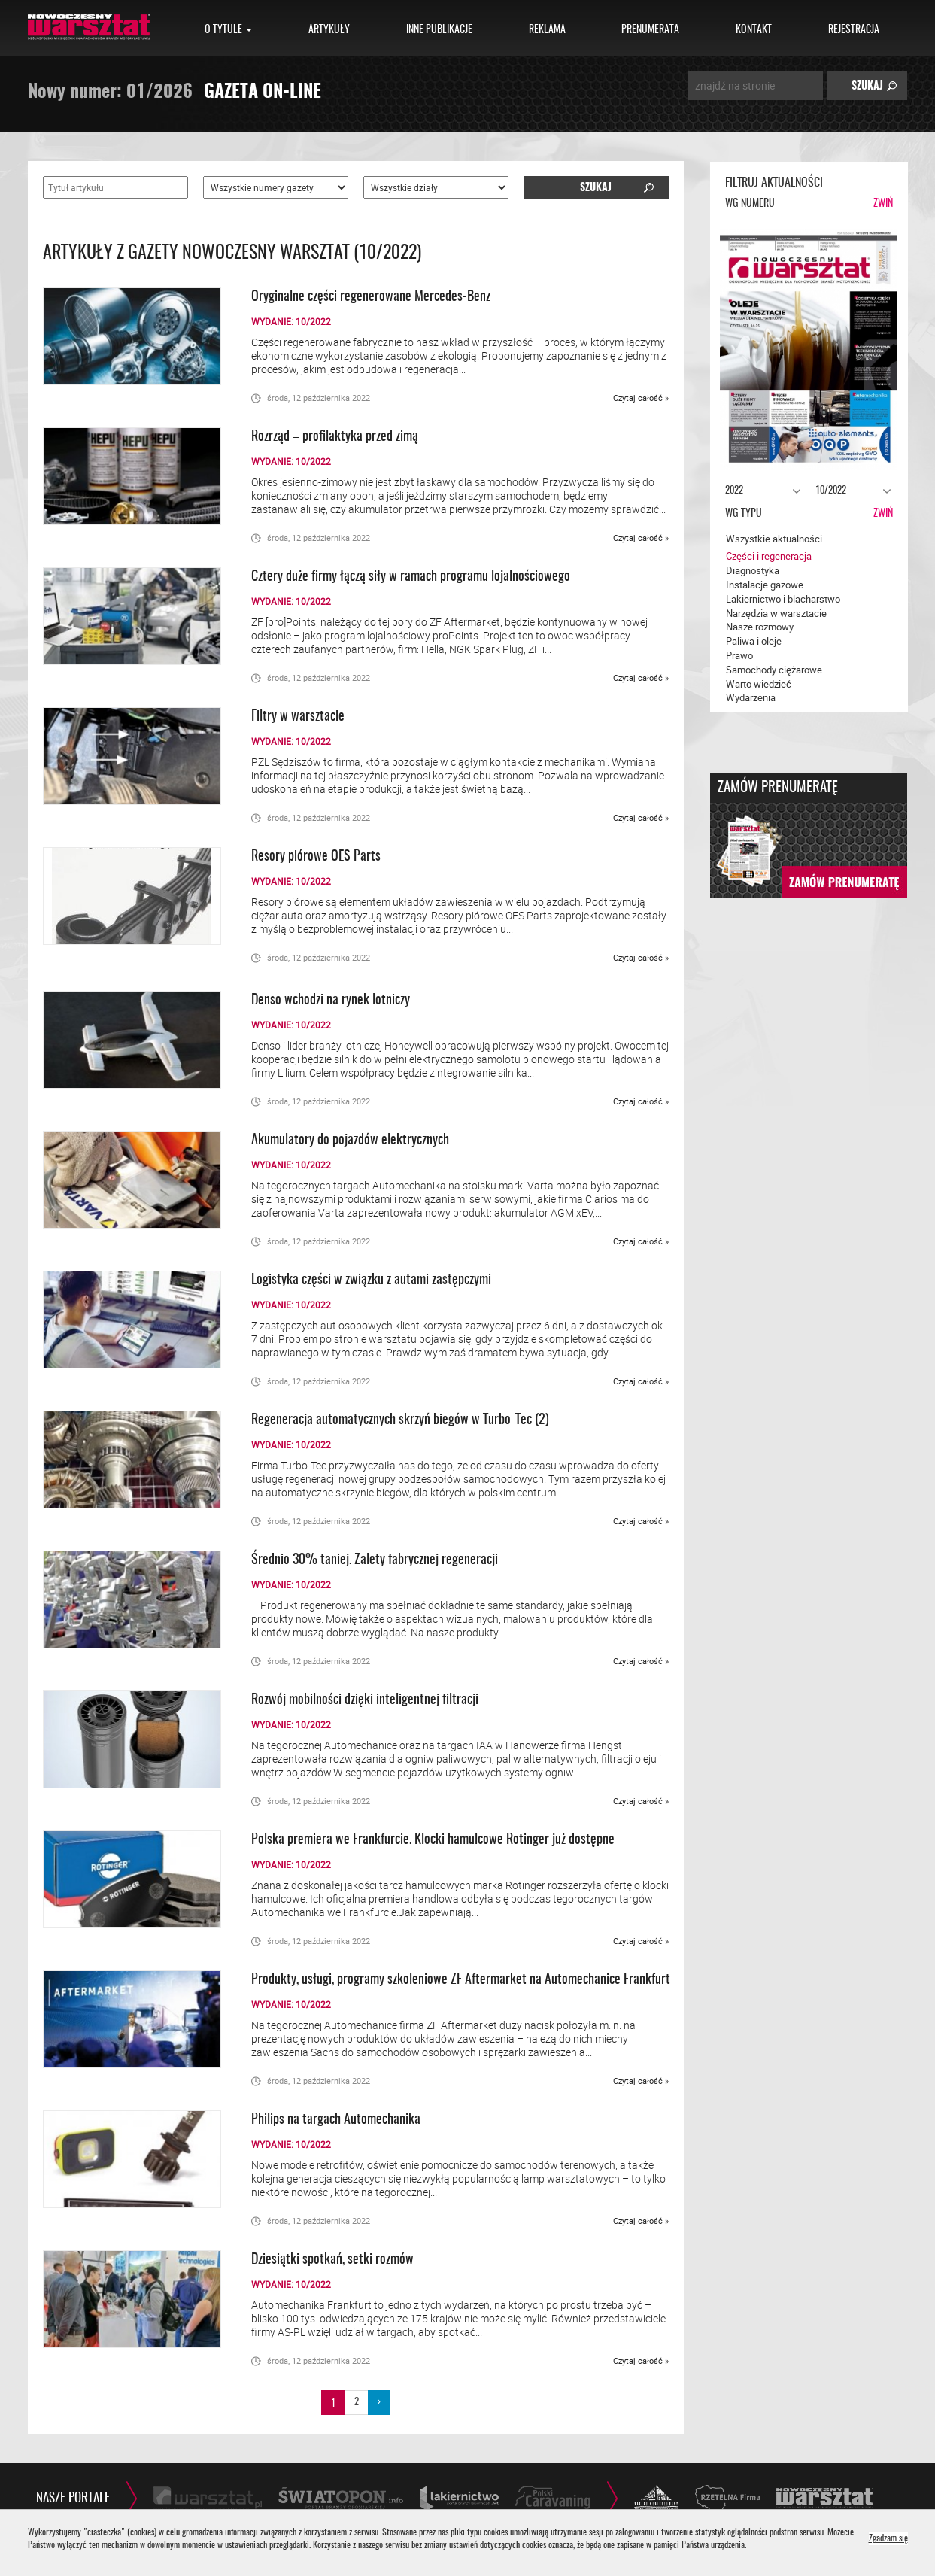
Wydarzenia (751, 697)
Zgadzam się (888, 2538)
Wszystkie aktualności (774, 538)
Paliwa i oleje (754, 641)
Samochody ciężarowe (774, 669)
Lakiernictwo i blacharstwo (783, 599)
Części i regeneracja (769, 556)
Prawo (739, 655)
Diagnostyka (752, 570)
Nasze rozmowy (760, 626)
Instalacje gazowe (764, 584)
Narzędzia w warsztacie (776, 613)
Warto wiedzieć (758, 684)
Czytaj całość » (641, 397)
